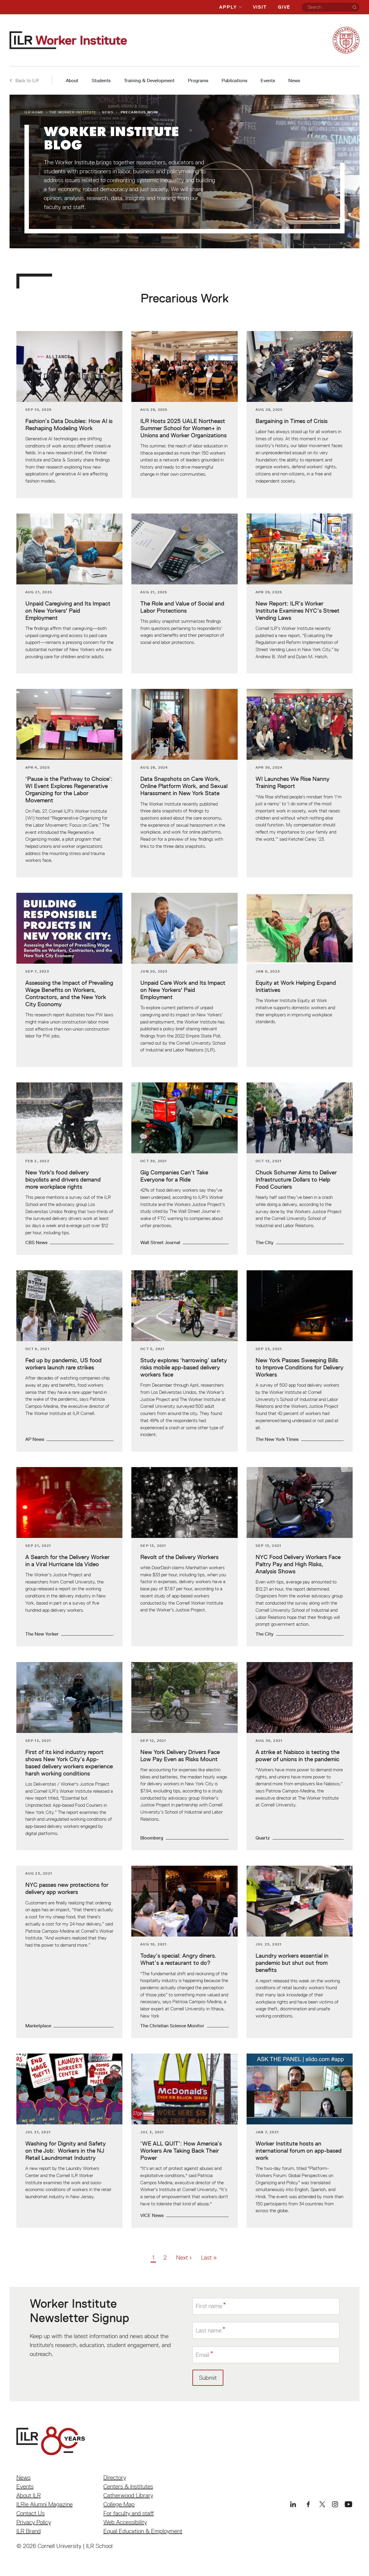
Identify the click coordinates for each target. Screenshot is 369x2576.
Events (268, 80)
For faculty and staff (128, 2513)
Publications (234, 80)
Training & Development (149, 80)
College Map (119, 2504)
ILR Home (33, 112)
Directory (114, 2477)
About (72, 80)
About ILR (28, 2495)
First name (209, 2306)
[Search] (354, 7)
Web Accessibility (125, 2522)
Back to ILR (24, 80)
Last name (209, 2330)
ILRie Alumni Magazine (44, 2504)
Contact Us (30, 2513)
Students (101, 80)
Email (202, 2354)
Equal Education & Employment (142, 2531)
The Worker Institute (72, 112)
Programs (198, 80)
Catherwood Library (128, 2495)
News (294, 80)
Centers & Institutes (128, 2486)
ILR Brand (28, 2531)
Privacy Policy (33, 2522)
